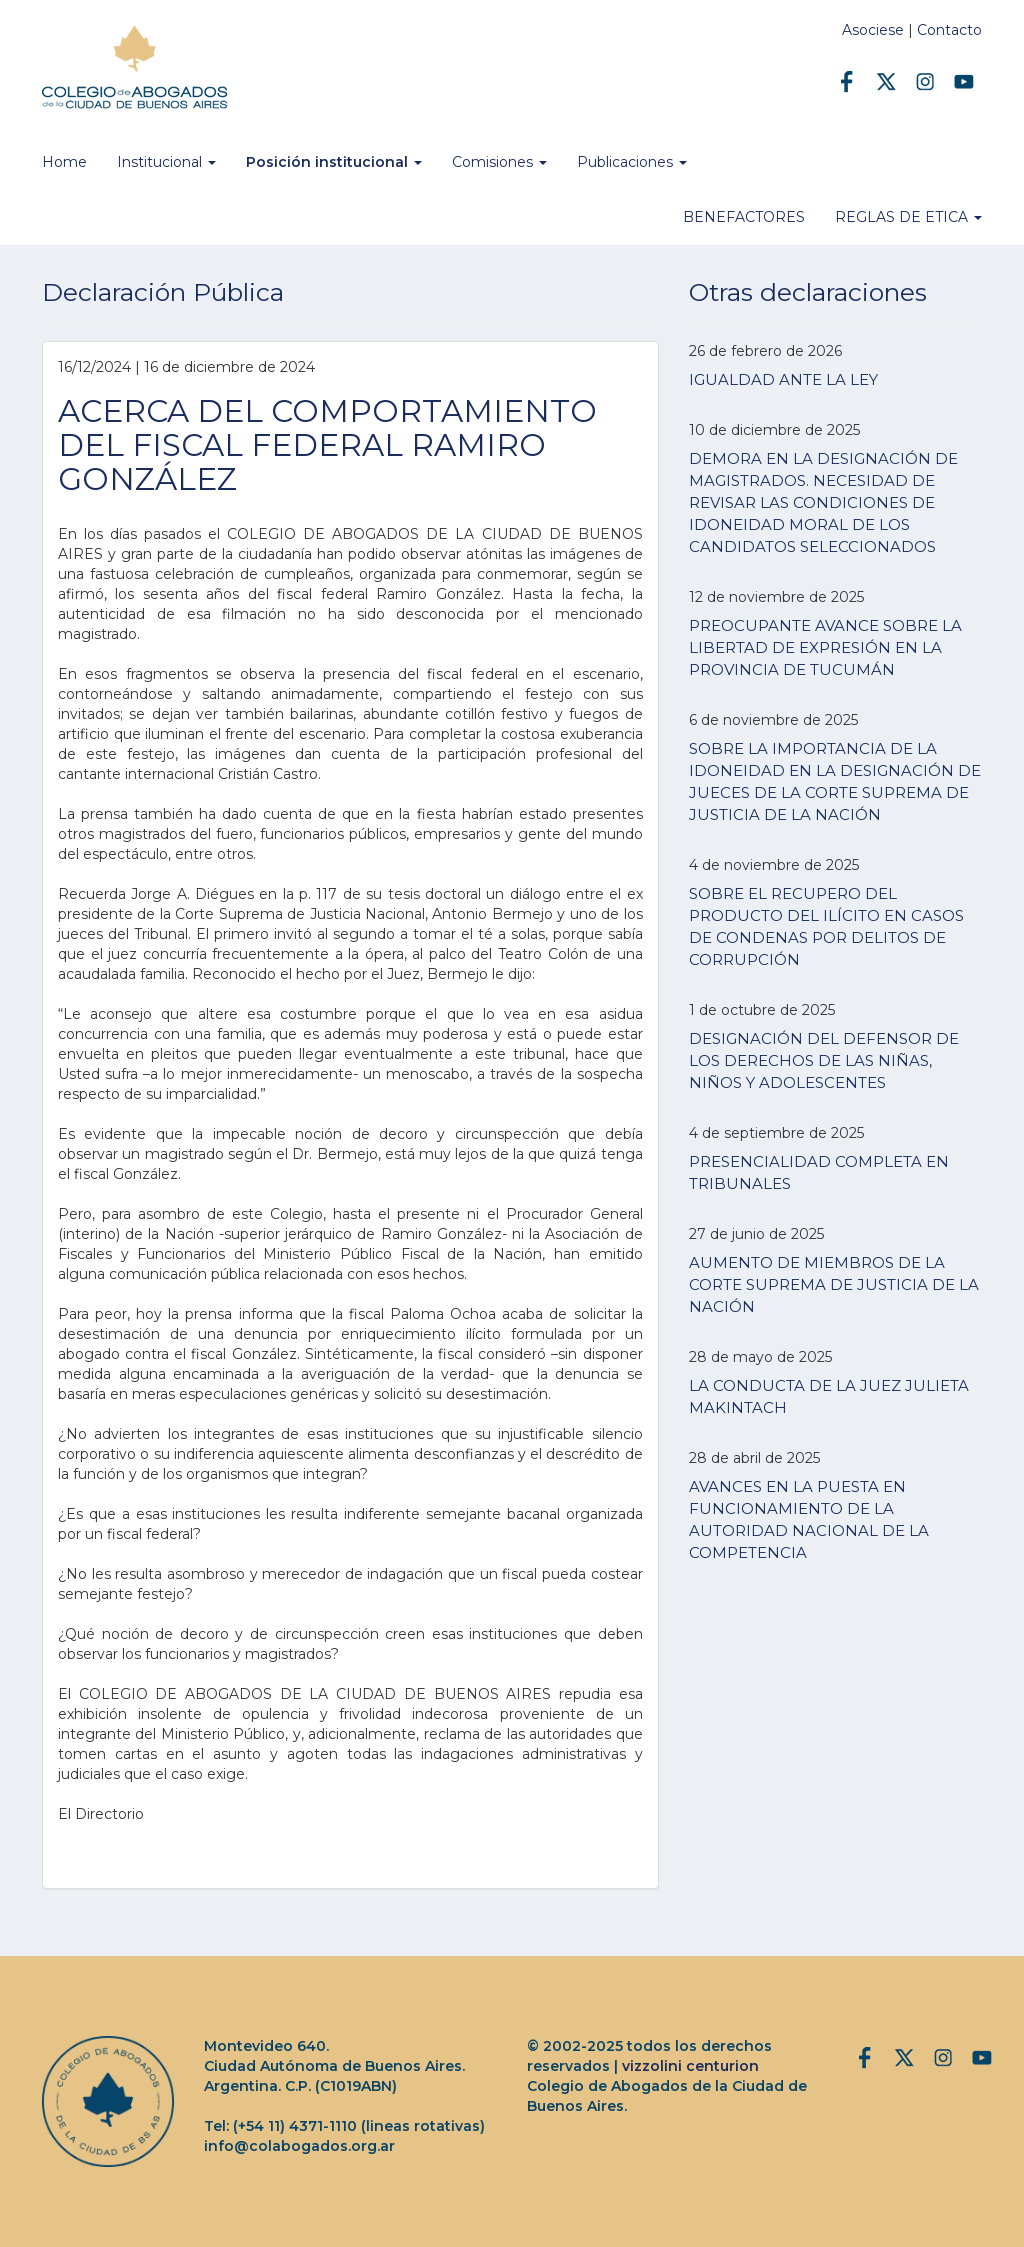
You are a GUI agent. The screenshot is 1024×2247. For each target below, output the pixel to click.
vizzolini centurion (690, 2066)
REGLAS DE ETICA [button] (908, 217)
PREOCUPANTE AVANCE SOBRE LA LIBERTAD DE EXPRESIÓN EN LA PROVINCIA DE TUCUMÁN (825, 647)
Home (64, 162)
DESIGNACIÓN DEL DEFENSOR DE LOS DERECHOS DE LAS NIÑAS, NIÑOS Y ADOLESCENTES (824, 1060)
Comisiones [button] (499, 162)
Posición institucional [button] (334, 162)
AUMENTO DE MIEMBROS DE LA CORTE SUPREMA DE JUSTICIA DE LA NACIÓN (834, 1284)
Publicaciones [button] (632, 162)
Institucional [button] (166, 162)
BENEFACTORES (744, 217)
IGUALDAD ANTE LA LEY (783, 379)
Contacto (949, 30)
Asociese (873, 30)
